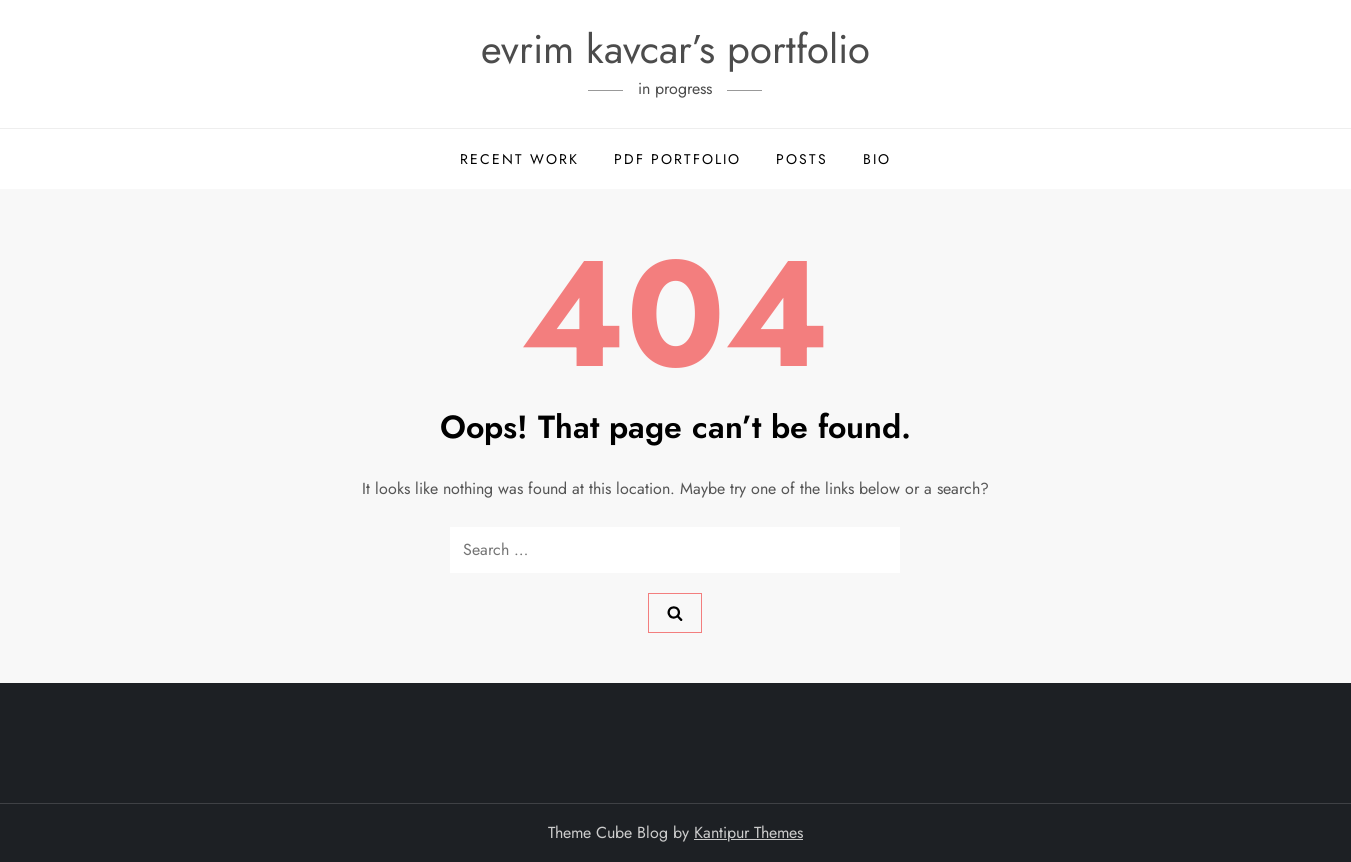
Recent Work (519, 159)
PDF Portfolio (677, 159)
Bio (877, 159)
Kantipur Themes (748, 832)
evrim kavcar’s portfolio (675, 49)
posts (802, 159)
